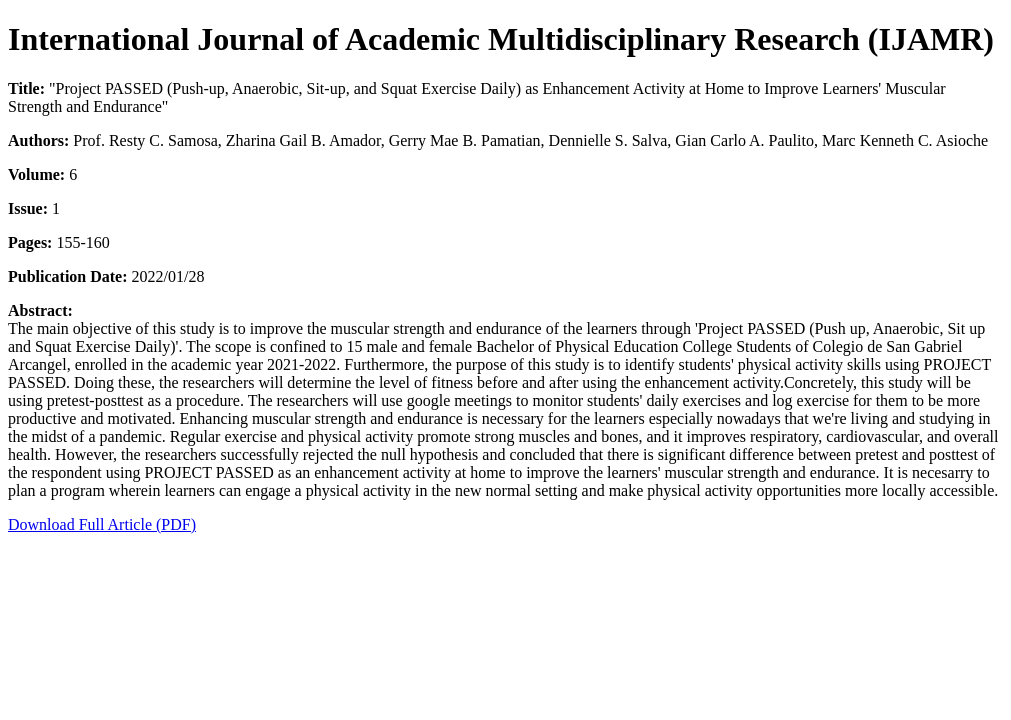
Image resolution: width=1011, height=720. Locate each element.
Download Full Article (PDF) (102, 524)
